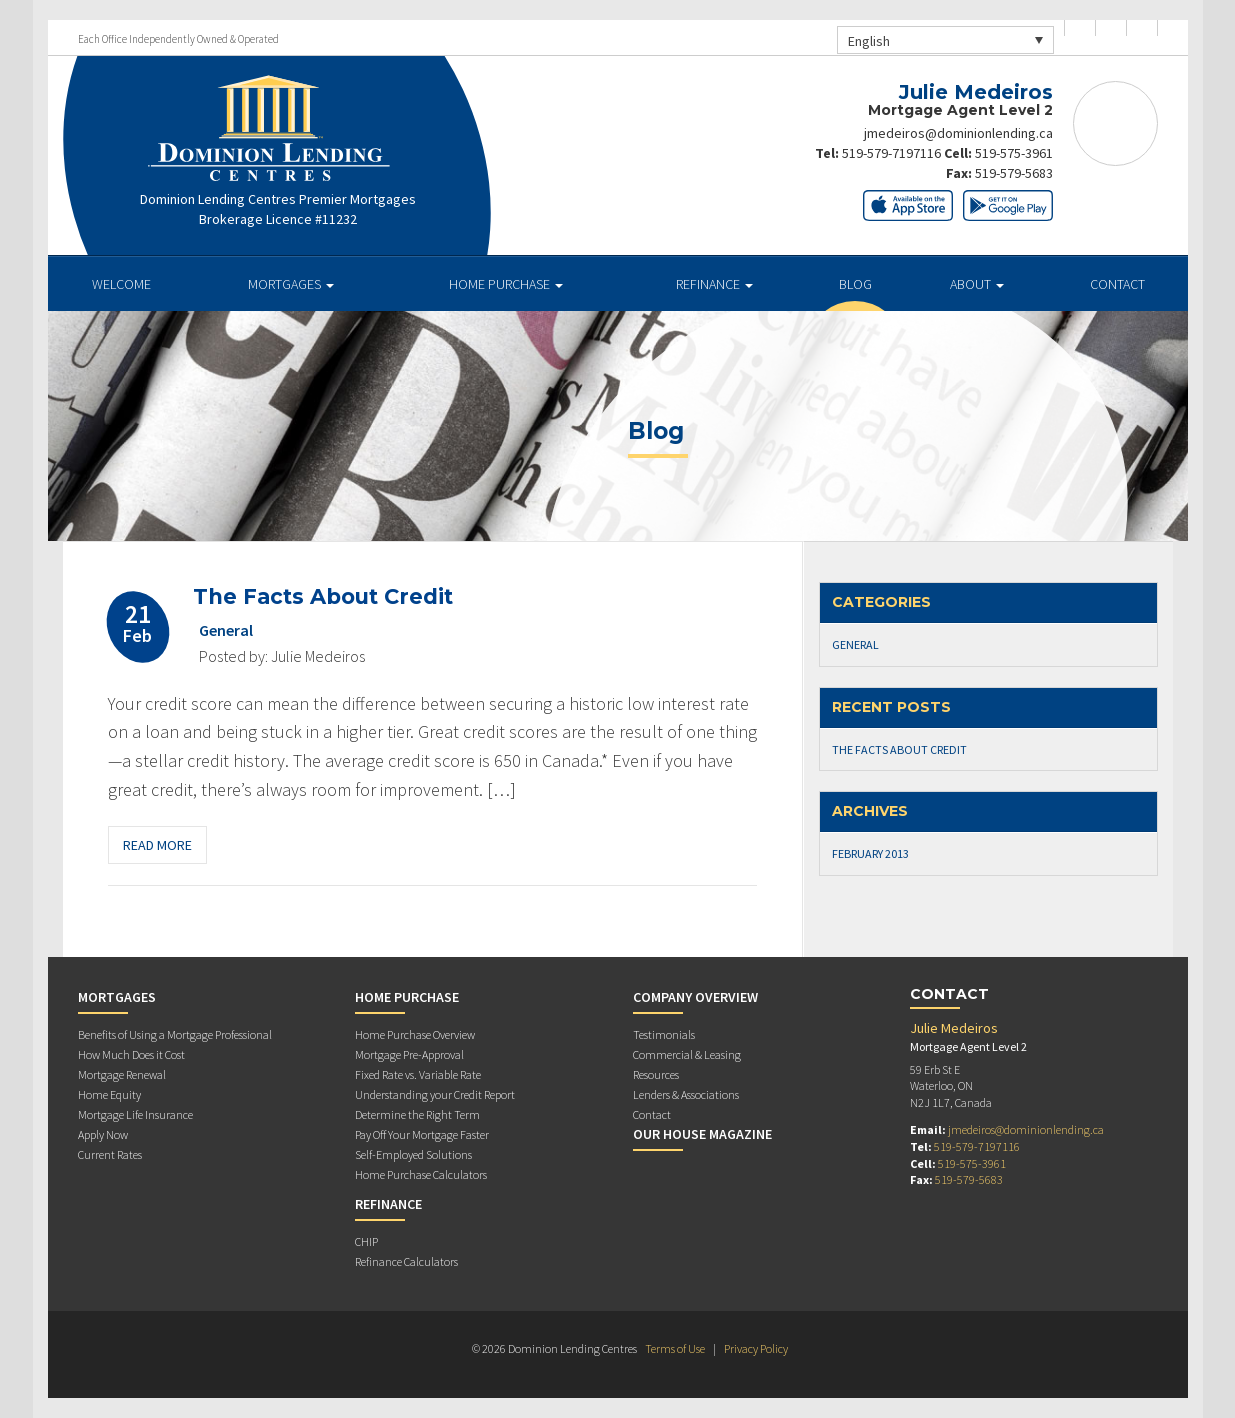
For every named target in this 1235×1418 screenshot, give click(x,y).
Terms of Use (675, 1348)
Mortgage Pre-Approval (409, 1054)
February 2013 (870, 853)
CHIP (366, 1241)
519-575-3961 (1014, 153)
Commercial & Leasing (687, 1054)
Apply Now (103, 1134)
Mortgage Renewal (122, 1074)
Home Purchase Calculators (421, 1174)
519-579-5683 (1014, 173)
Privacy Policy (756, 1348)
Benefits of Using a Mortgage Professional (175, 1034)
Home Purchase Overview (415, 1034)
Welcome (121, 284)
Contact (1117, 284)
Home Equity (109, 1094)
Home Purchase (506, 284)
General (226, 630)
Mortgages (291, 284)
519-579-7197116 (891, 153)
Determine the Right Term (417, 1114)
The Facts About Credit (323, 596)
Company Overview (695, 997)
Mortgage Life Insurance (135, 1114)
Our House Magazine (702, 1134)
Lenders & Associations (686, 1094)
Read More (157, 845)
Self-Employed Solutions (413, 1154)
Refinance (714, 284)
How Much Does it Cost (131, 1054)
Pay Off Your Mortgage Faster (422, 1134)
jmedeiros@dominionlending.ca (958, 133)
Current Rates (110, 1154)
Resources (656, 1074)
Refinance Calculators (406, 1261)
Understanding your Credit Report (435, 1094)
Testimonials (664, 1034)
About (977, 284)
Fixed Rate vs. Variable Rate (418, 1074)
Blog (855, 284)
